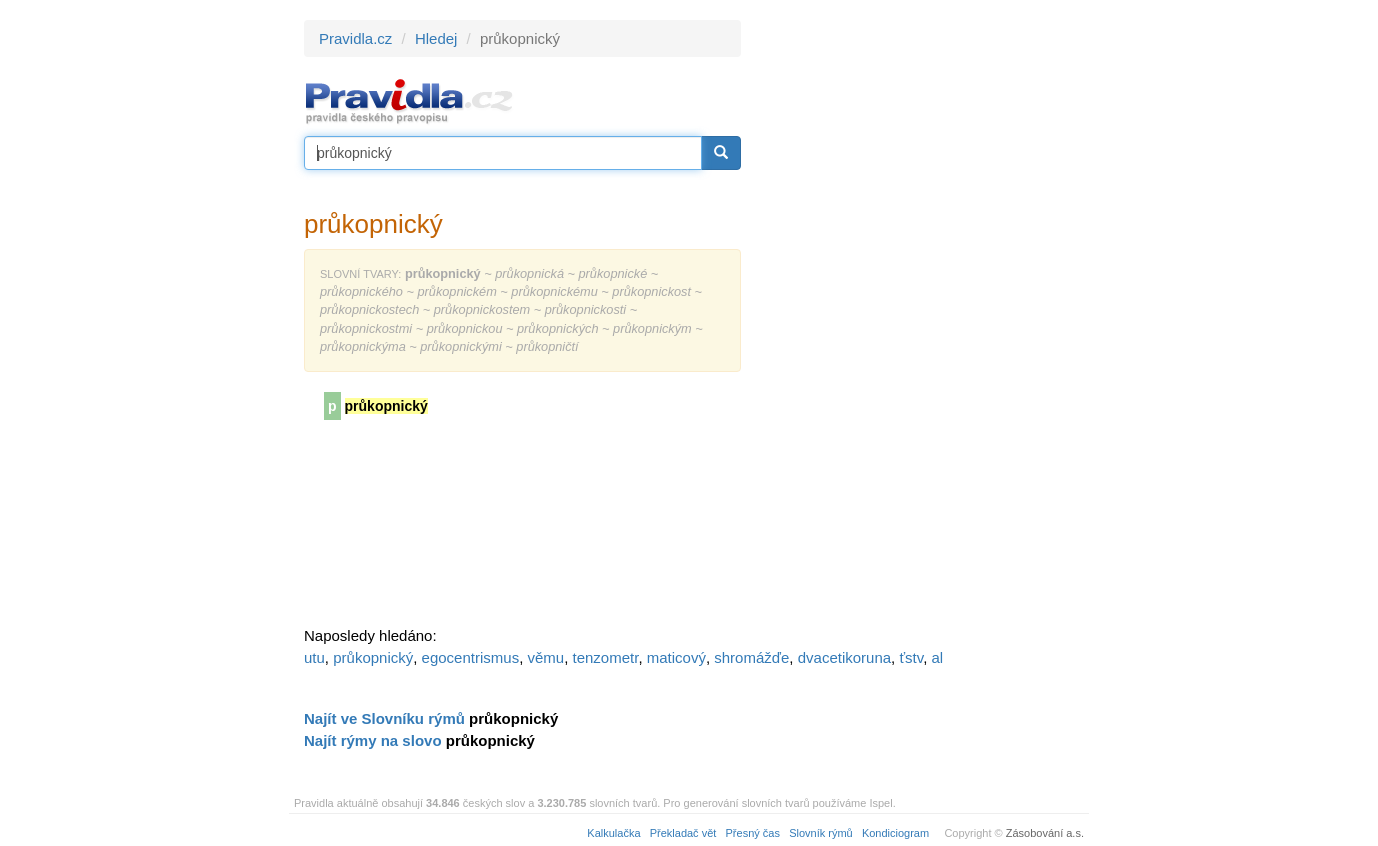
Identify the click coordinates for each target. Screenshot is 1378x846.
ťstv (911, 657)
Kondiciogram (895, 833)
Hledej (436, 38)
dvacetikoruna (844, 657)
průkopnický (373, 657)
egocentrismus (471, 657)
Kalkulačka (613, 833)
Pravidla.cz (355, 38)
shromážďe (751, 657)
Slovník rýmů (821, 833)
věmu (545, 657)
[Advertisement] (921, 320)
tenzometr (606, 657)
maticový (676, 657)
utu (314, 657)
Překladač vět (683, 833)
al (937, 657)
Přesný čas (753, 833)
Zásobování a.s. (1045, 833)
